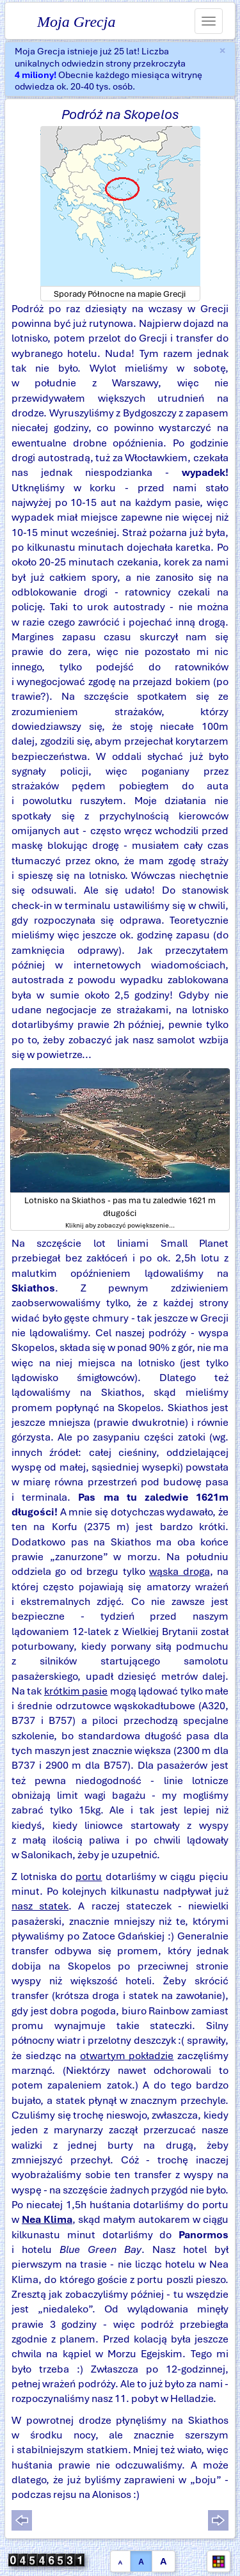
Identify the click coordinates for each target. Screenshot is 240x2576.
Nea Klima (47, 2219)
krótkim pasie (76, 1691)
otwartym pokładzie (127, 2055)
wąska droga (179, 1571)
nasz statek (40, 1906)
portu (89, 1876)
